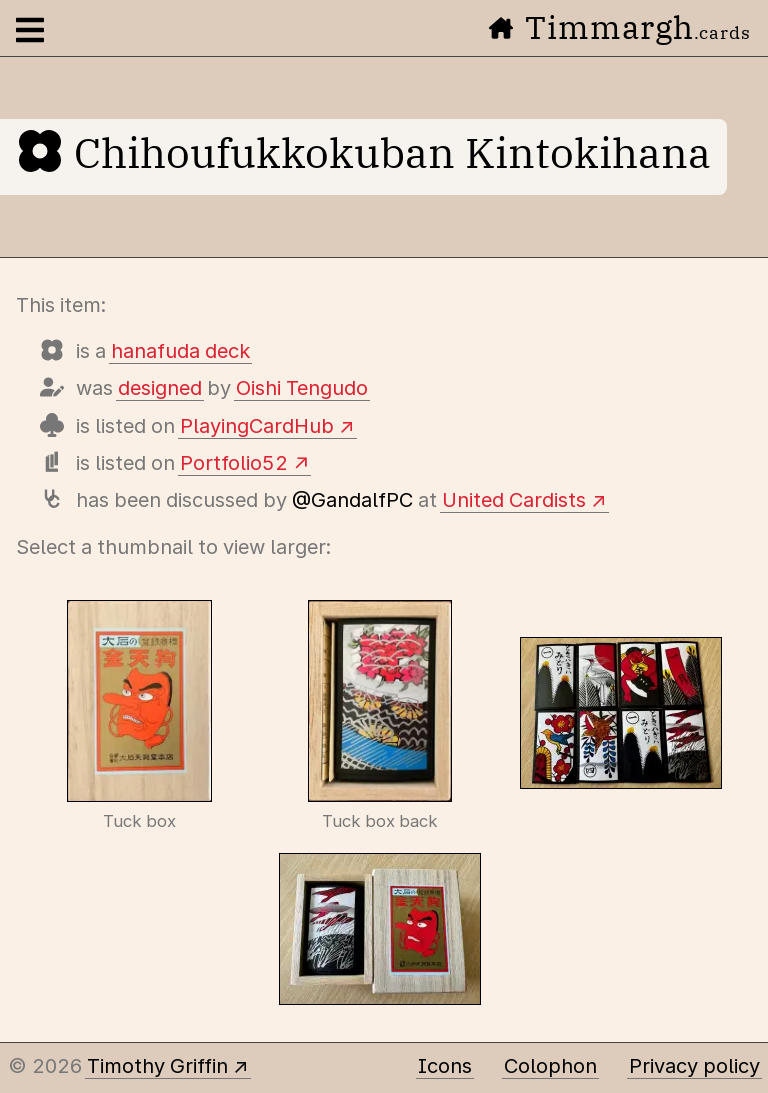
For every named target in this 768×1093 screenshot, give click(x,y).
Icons (445, 1066)
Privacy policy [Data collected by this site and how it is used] (694, 1066)
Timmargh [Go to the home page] (620, 27)
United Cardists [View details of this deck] (514, 500)
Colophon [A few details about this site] (550, 1066)
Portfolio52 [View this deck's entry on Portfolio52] (234, 463)
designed (160, 388)
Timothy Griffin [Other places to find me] (157, 1066)
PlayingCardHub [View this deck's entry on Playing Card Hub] (257, 426)
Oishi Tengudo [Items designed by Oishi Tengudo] (302, 388)
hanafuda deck (180, 351)
